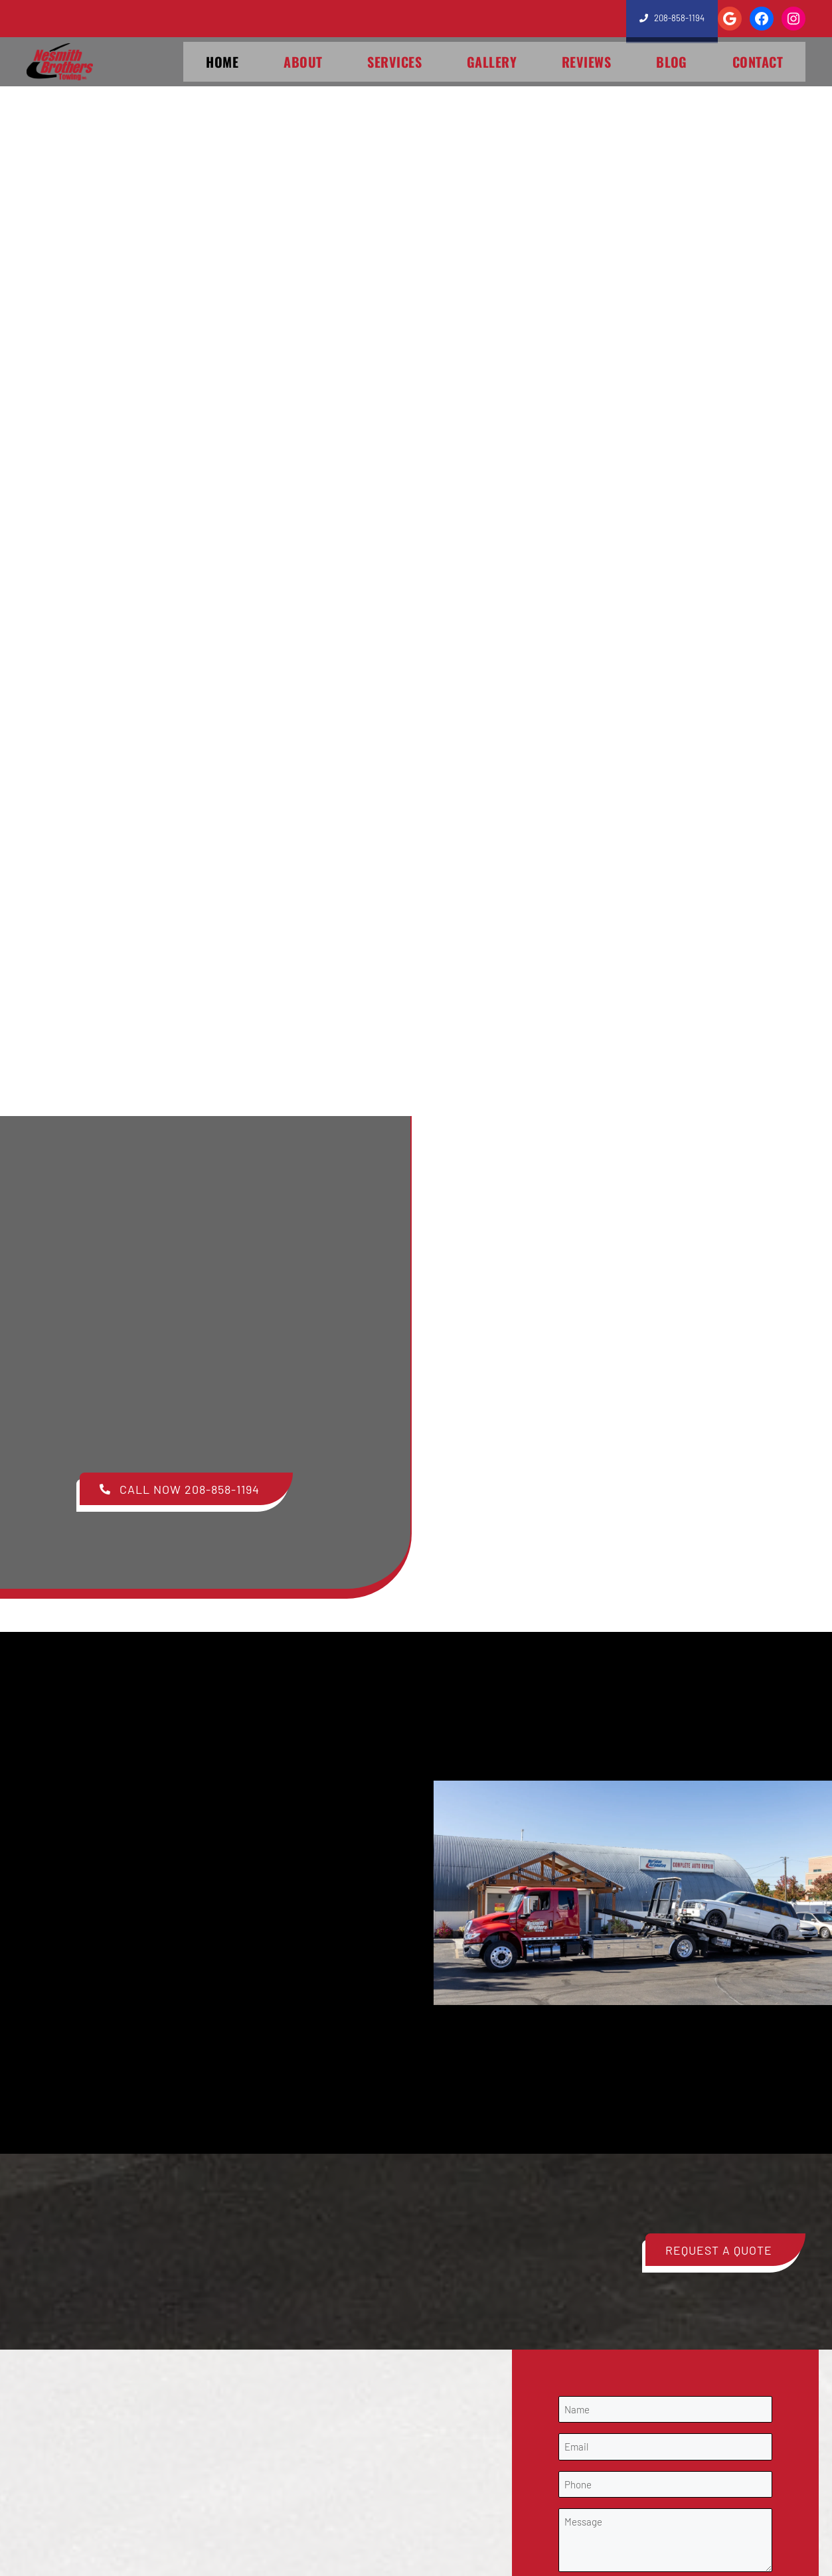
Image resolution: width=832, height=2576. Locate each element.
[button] (186, 1489)
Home (222, 62)
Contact (757, 62)
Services (394, 62)
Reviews (586, 62)
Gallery (492, 62)
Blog (671, 62)
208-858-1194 (676, 18)
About (303, 62)
